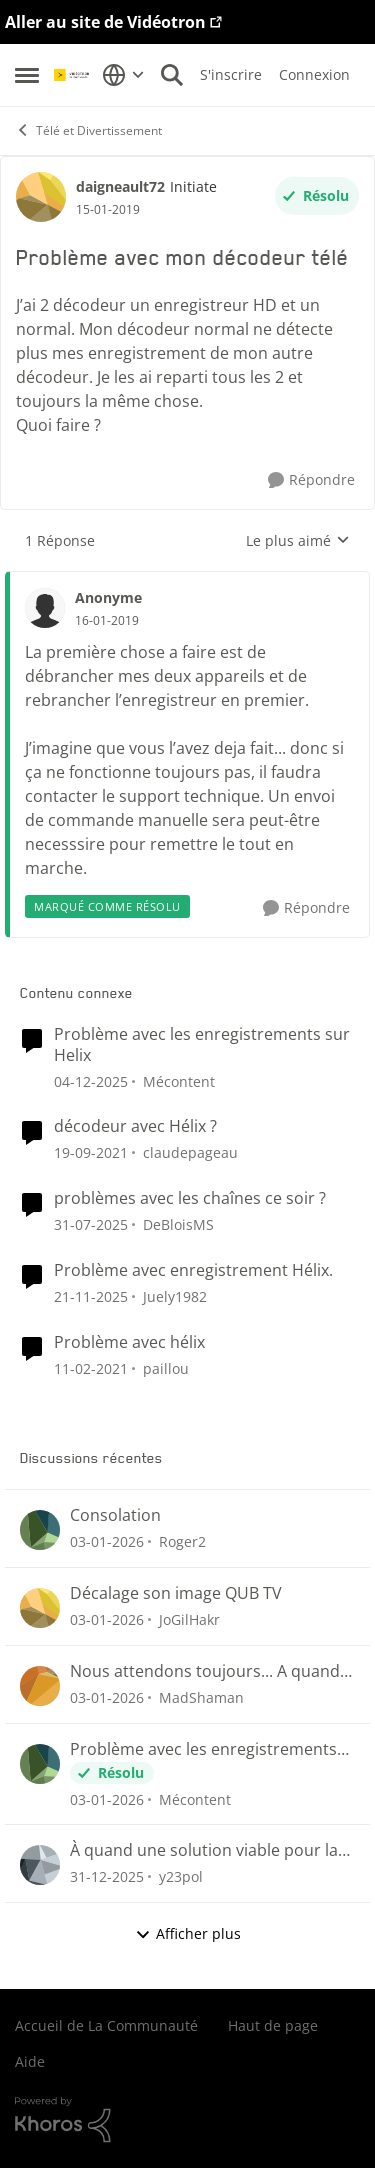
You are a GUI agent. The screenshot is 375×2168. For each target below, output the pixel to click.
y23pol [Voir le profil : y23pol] (181, 1876)
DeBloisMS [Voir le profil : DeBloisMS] (178, 1224)
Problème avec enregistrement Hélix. (193, 1270)
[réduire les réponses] (187, 581)
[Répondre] (311, 480)
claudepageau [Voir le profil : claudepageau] (190, 1152)
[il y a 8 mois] (91, 1080)
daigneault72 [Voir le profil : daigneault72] (120, 186)
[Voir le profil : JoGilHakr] (40, 1608)
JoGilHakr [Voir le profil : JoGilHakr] (189, 1619)
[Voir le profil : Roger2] (40, 1530)
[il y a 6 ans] (91, 1367)
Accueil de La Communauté (106, 2025)
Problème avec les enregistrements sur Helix (202, 1045)
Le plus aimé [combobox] (298, 541)
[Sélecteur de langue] (123, 75)
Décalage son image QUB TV (176, 1593)
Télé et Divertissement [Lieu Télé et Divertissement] (88, 130)
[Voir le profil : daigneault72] (41, 197)
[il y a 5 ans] (91, 1152)
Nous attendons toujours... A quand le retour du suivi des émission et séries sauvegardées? (205, 1671)
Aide (30, 2061)
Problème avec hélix (129, 1342)
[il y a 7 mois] (107, 1541)
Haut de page (273, 2025)
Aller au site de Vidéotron (105, 22)
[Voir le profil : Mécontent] (40, 1764)
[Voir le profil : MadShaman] (40, 1686)
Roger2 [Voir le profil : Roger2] (182, 1541)
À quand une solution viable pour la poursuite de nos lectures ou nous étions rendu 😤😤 (204, 1850)
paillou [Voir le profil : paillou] (166, 1367)
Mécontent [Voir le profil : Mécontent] (179, 1080)
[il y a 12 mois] (91, 1224)
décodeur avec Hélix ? (135, 1126)
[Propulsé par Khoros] (187, 2120)
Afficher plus (188, 1933)
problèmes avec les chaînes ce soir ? (190, 1198)
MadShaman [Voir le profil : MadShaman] (201, 1697)
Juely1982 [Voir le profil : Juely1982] (175, 1296)
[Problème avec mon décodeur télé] (107, 621)
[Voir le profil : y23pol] (40, 1865)
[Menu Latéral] (27, 75)
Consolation (115, 1515)
